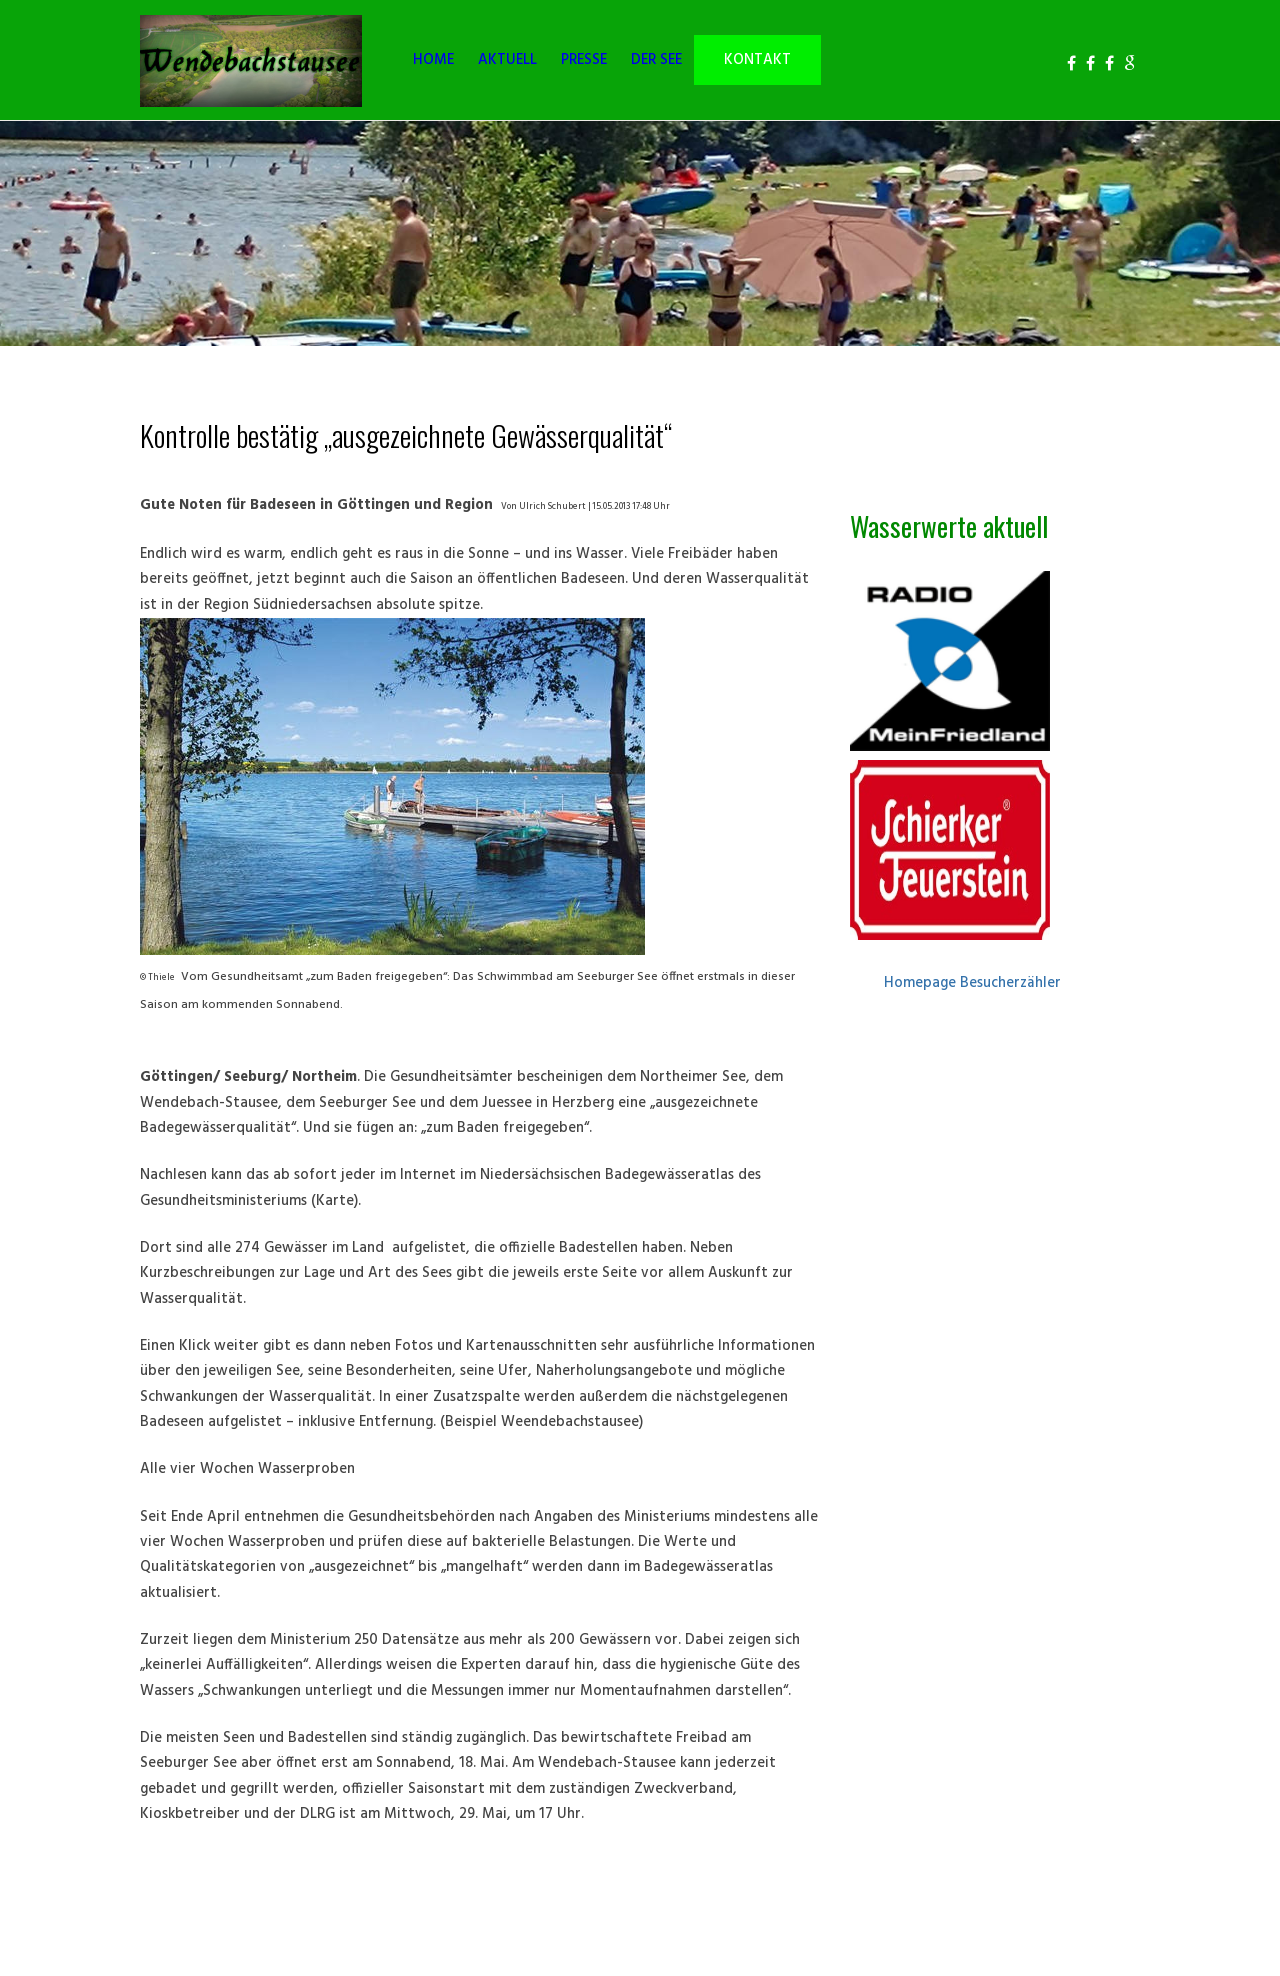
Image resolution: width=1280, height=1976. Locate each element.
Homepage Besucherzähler (972, 983)
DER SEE (656, 60)
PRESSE (584, 60)
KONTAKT (757, 60)
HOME (433, 60)
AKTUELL (507, 60)
